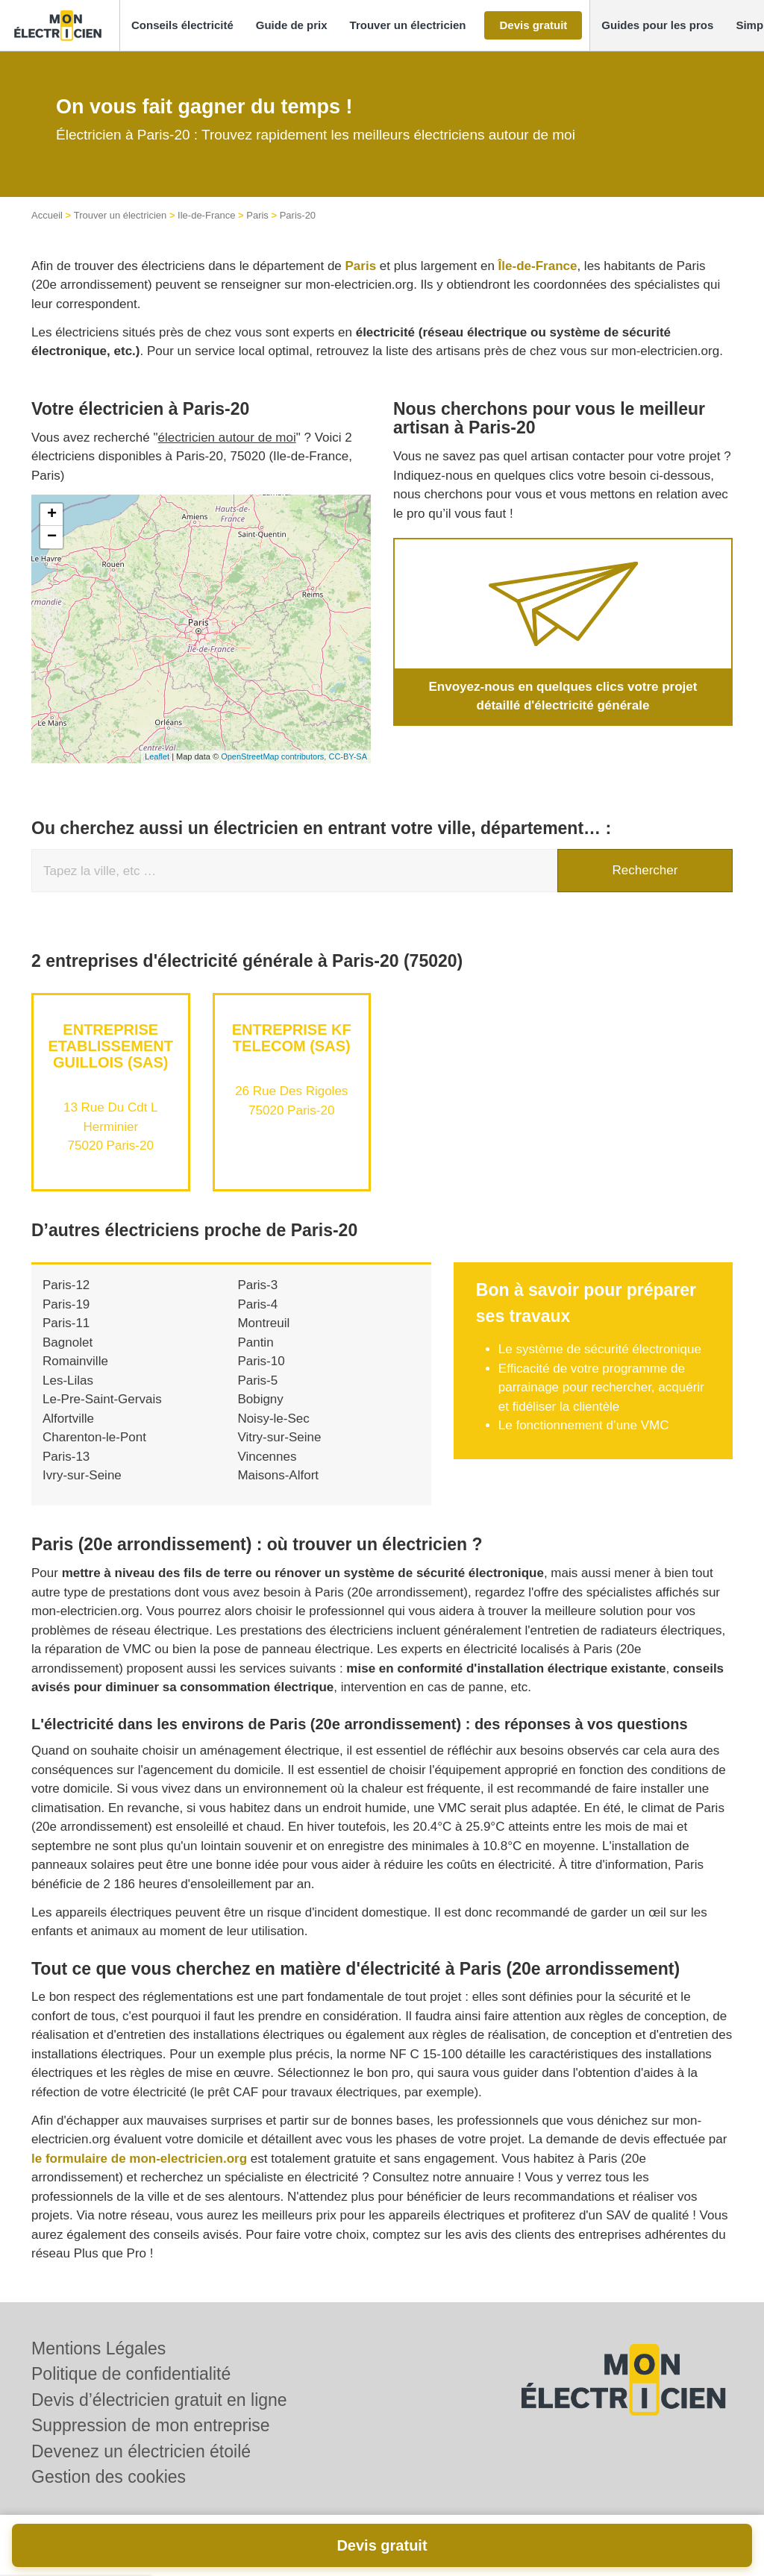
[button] (182, 25)
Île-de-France (537, 266)
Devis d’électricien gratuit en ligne (159, 2400)
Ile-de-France (206, 215)
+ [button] (52, 515)
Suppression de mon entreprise (150, 2425)
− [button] (52, 537)
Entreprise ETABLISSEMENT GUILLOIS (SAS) (110, 1046)
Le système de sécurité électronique (599, 1349)
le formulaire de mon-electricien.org (139, 2159)
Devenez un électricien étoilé (141, 2451)
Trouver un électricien (120, 215)
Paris (257, 215)
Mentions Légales (98, 2348)
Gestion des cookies (108, 2476)
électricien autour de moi (227, 437)
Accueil (47, 215)
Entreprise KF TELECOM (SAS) (291, 1037)
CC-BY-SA (347, 756)
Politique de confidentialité (131, 2374)
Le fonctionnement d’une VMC (583, 1425)
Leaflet (157, 756)
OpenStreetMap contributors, (274, 756)
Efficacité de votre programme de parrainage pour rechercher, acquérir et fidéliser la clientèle (601, 1387)
